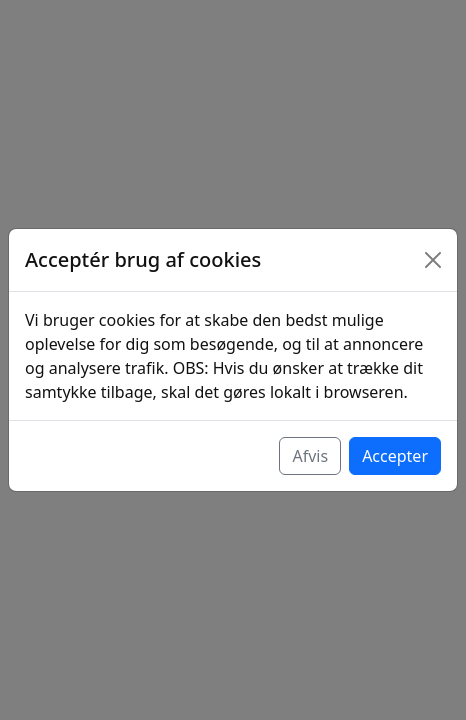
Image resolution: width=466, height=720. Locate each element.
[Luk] (433, 260)
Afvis (310, 456)
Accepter (395, 456)
